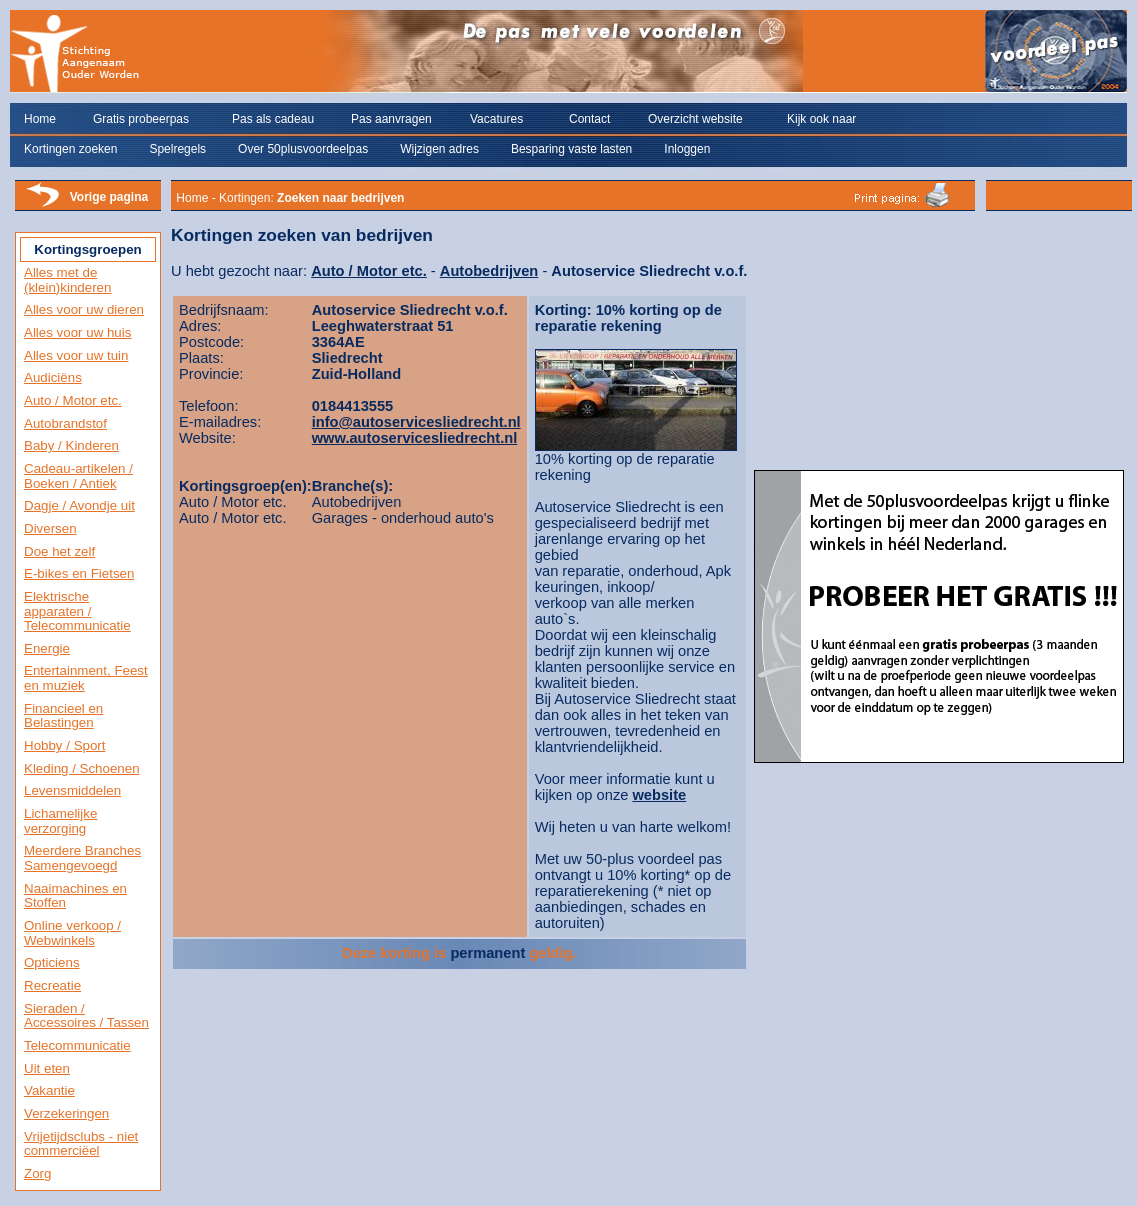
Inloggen (687, 149)
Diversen (50, 528)
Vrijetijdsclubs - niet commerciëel (81, 1144)
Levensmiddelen (72, 790)
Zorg (37, 1173)
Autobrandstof (65, 423)
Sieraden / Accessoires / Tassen (86, 1016)
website (659, 795)
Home (40, 119)
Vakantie (49, 1090)
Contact (589, 119)
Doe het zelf (59, 551)
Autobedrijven (489, 271)
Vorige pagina (109, 197)
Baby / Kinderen (71, 445)
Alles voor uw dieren (84, 309)
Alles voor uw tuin (76, 355)
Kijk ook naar (821, 119)
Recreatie (52, 985)
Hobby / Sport (65, 745)
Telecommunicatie (77, 1045)
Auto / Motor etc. (73, 400)
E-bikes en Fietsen (79, 573)
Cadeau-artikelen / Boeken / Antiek (78, 476)
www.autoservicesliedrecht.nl (415, 438)
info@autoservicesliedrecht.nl (416, 422)
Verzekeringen (66, 1113)
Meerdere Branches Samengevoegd (82, 858)
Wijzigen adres (439, 149)
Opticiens (52, 962)
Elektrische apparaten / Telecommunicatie (77, 611)
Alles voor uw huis (77, 332)
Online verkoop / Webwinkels (72, 933)
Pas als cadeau (273, 119)
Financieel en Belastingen (63, 716)
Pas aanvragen (391, 119)
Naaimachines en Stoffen (75, 896)
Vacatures (496, 119)
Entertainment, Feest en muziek (86, 678)
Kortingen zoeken (70, 149)
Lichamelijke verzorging (60, 821)
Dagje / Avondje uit (79, 505)
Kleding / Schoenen (82, 768)
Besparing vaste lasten (571, 149)
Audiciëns (53, 377)
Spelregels (177, 149)
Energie (47, 648)
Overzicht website (695, 119)
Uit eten (47, 1068)
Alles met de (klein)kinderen (67, 280)
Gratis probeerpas (141, 119)
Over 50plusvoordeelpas (303, 149)
